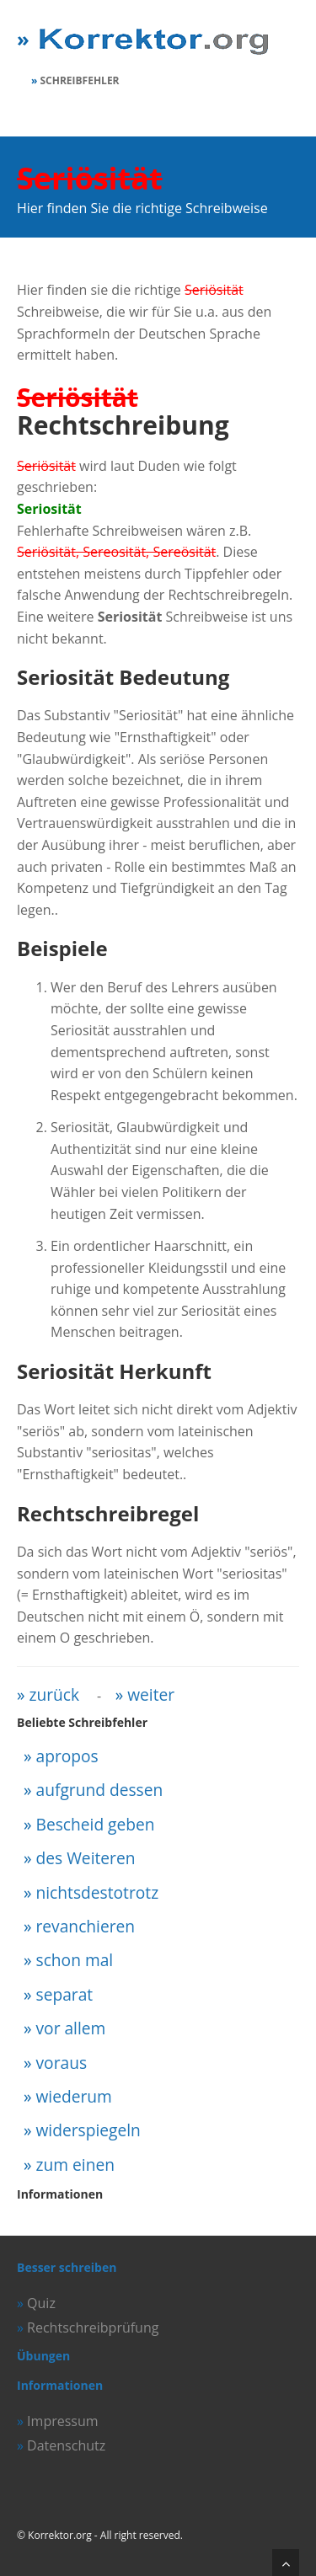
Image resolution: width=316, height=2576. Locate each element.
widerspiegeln (88, 2130)
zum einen (75, 2164)
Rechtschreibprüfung (92, 2327)
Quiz (41, 2303)
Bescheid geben (95, 1824)
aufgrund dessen (99, 1789)
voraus (62, 2062)
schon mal (75, 1959)
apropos (67, 1756)
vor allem (71, 2028)
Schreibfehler (80, 80)
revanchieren (86, 1926)
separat (65, 1994)
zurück (54, 1694)
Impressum (62, 2421)
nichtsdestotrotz (97, 1892)
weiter (150, 1694)
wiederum (74, 2096)
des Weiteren (86, 1857)
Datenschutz (66, 2445)
